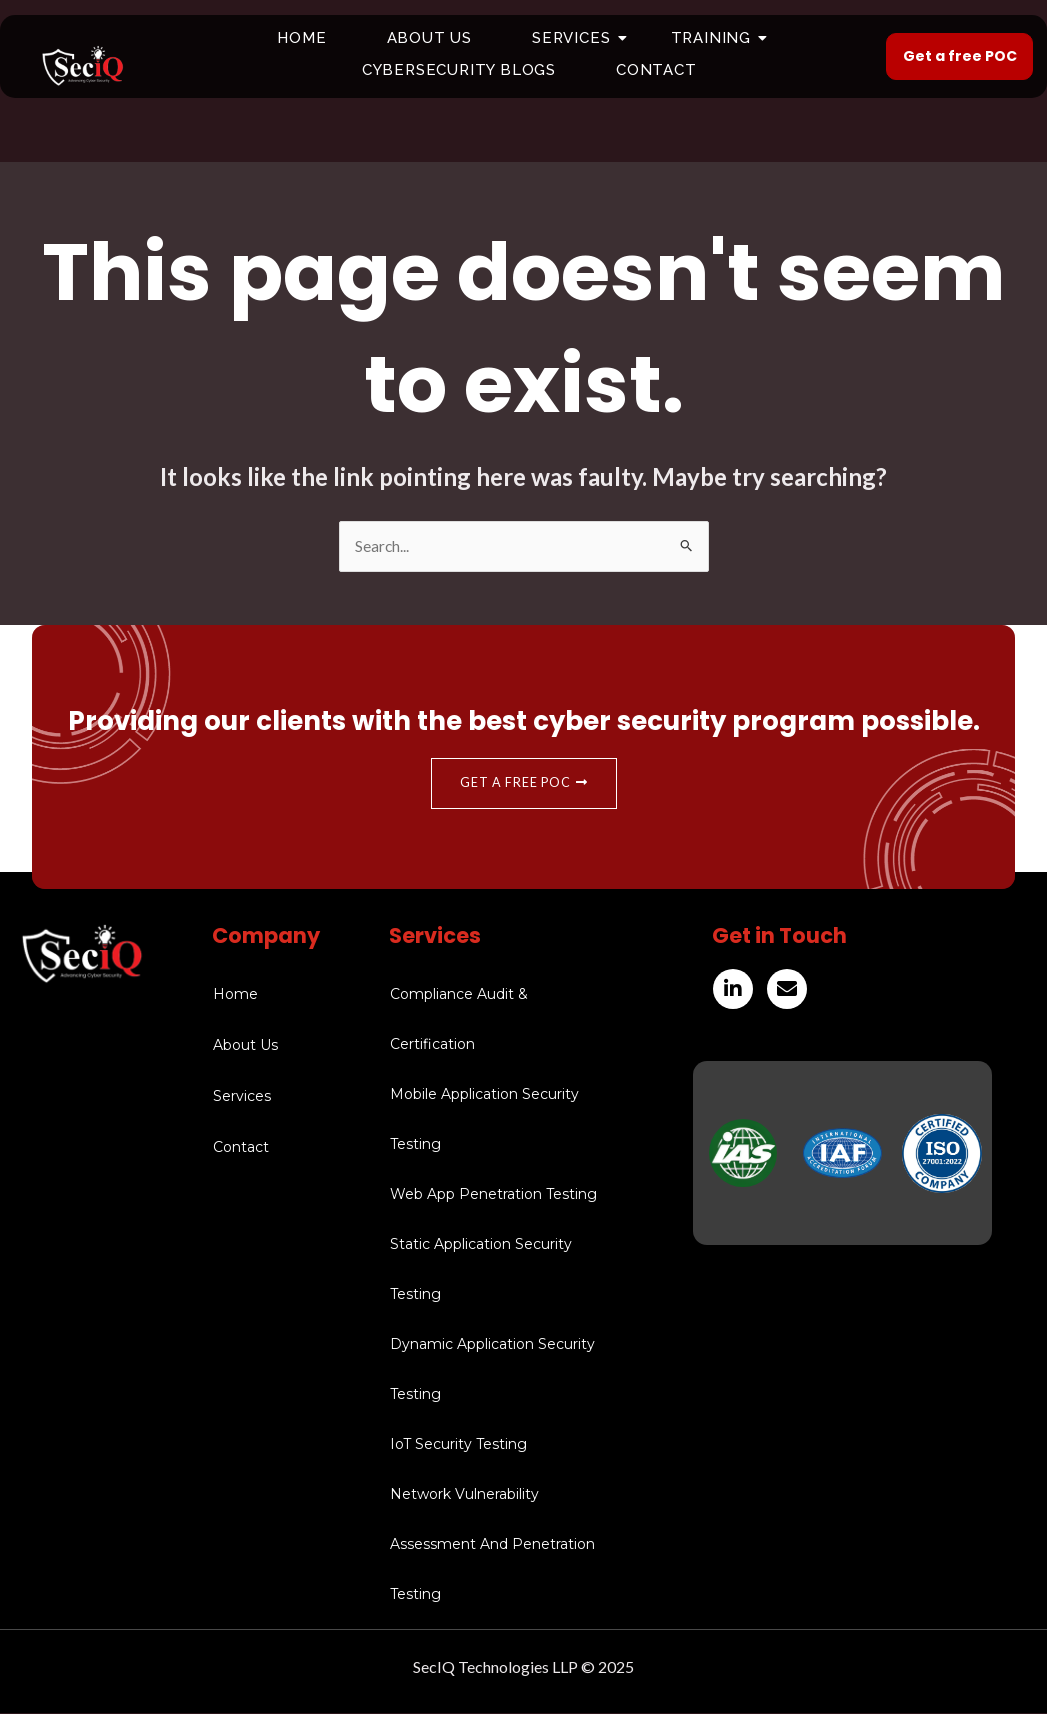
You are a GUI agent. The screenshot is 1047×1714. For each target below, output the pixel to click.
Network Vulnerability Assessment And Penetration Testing (492, 1545)
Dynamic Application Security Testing (492, 1370)
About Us (429, 38)
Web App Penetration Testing (493, 1195)
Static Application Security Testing (481, 1270)
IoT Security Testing (458, 1445)
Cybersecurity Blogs (459, 70)
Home (301, 38)
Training (718, 38)
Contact (656, 70)
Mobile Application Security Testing (484, 1120)
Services (578, 38)
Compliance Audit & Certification (459, 1020)
